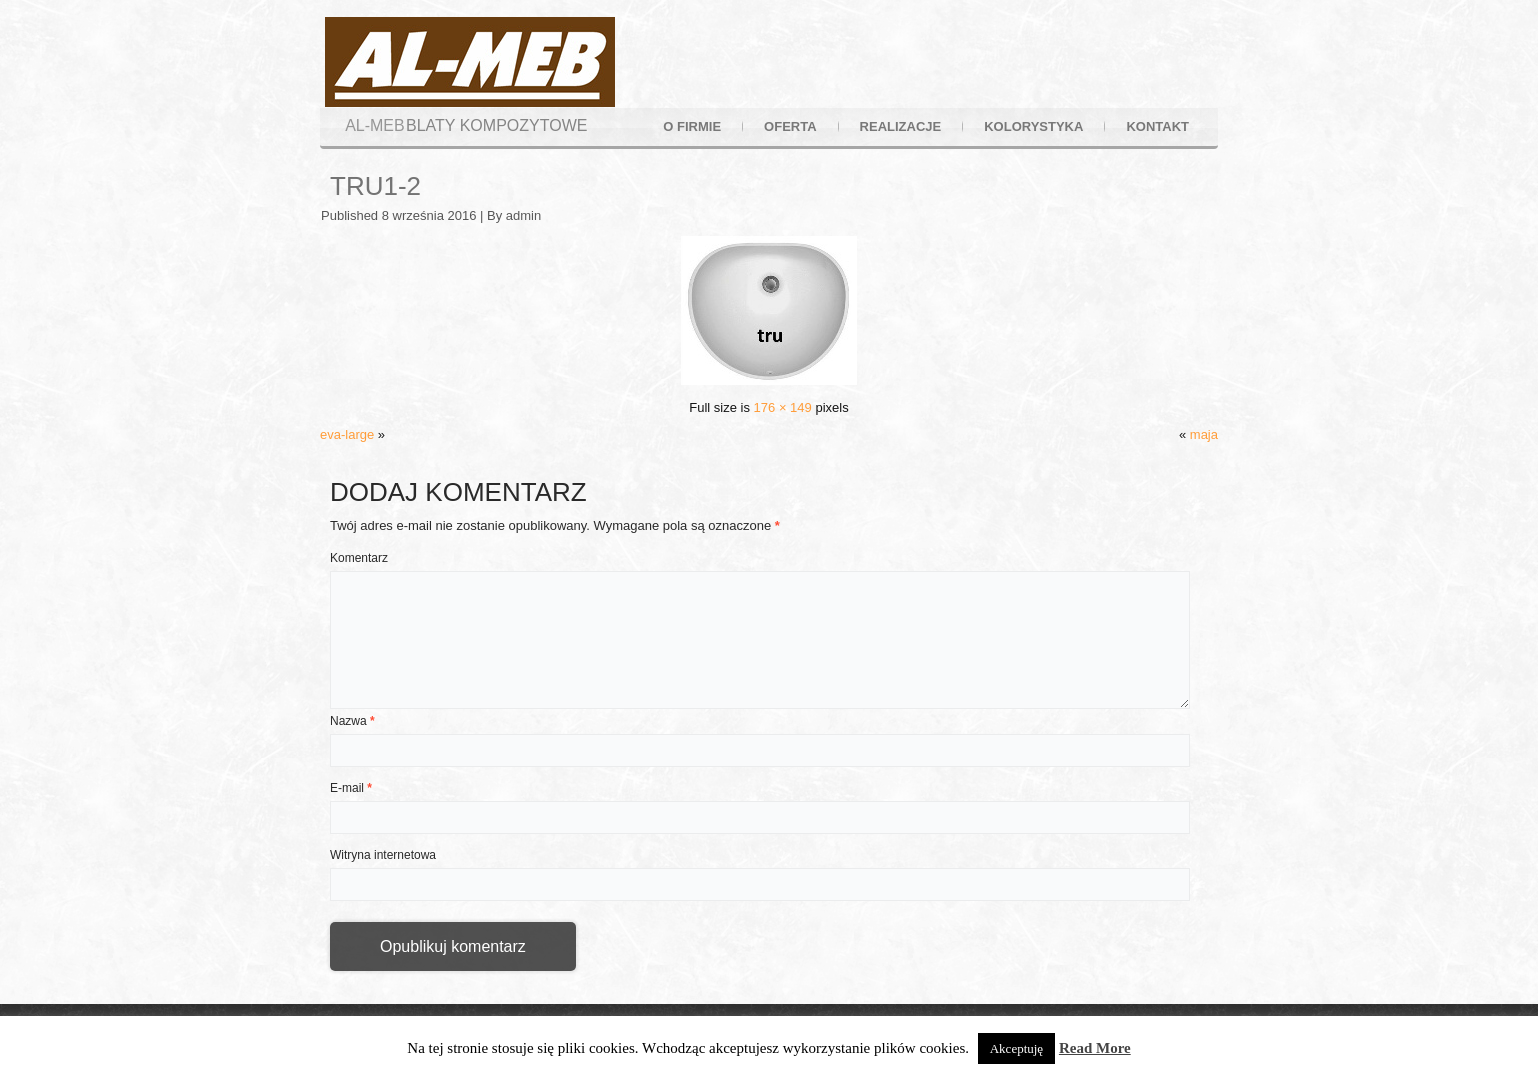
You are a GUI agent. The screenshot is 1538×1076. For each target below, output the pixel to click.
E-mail (351, 788)
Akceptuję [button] (1016, 1048)
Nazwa (352, 721)
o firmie (692, 126)
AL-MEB (375, 125)
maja (1204, 434)
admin (523, 215)
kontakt (1157, 126)
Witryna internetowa (383, 855)
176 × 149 (783, 407)
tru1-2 (375, 186)
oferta (790, 126)
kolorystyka (1033, 126)
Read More (1095, 1048)
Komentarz (359, 558)
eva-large (347, 434)
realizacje (901, 126)
